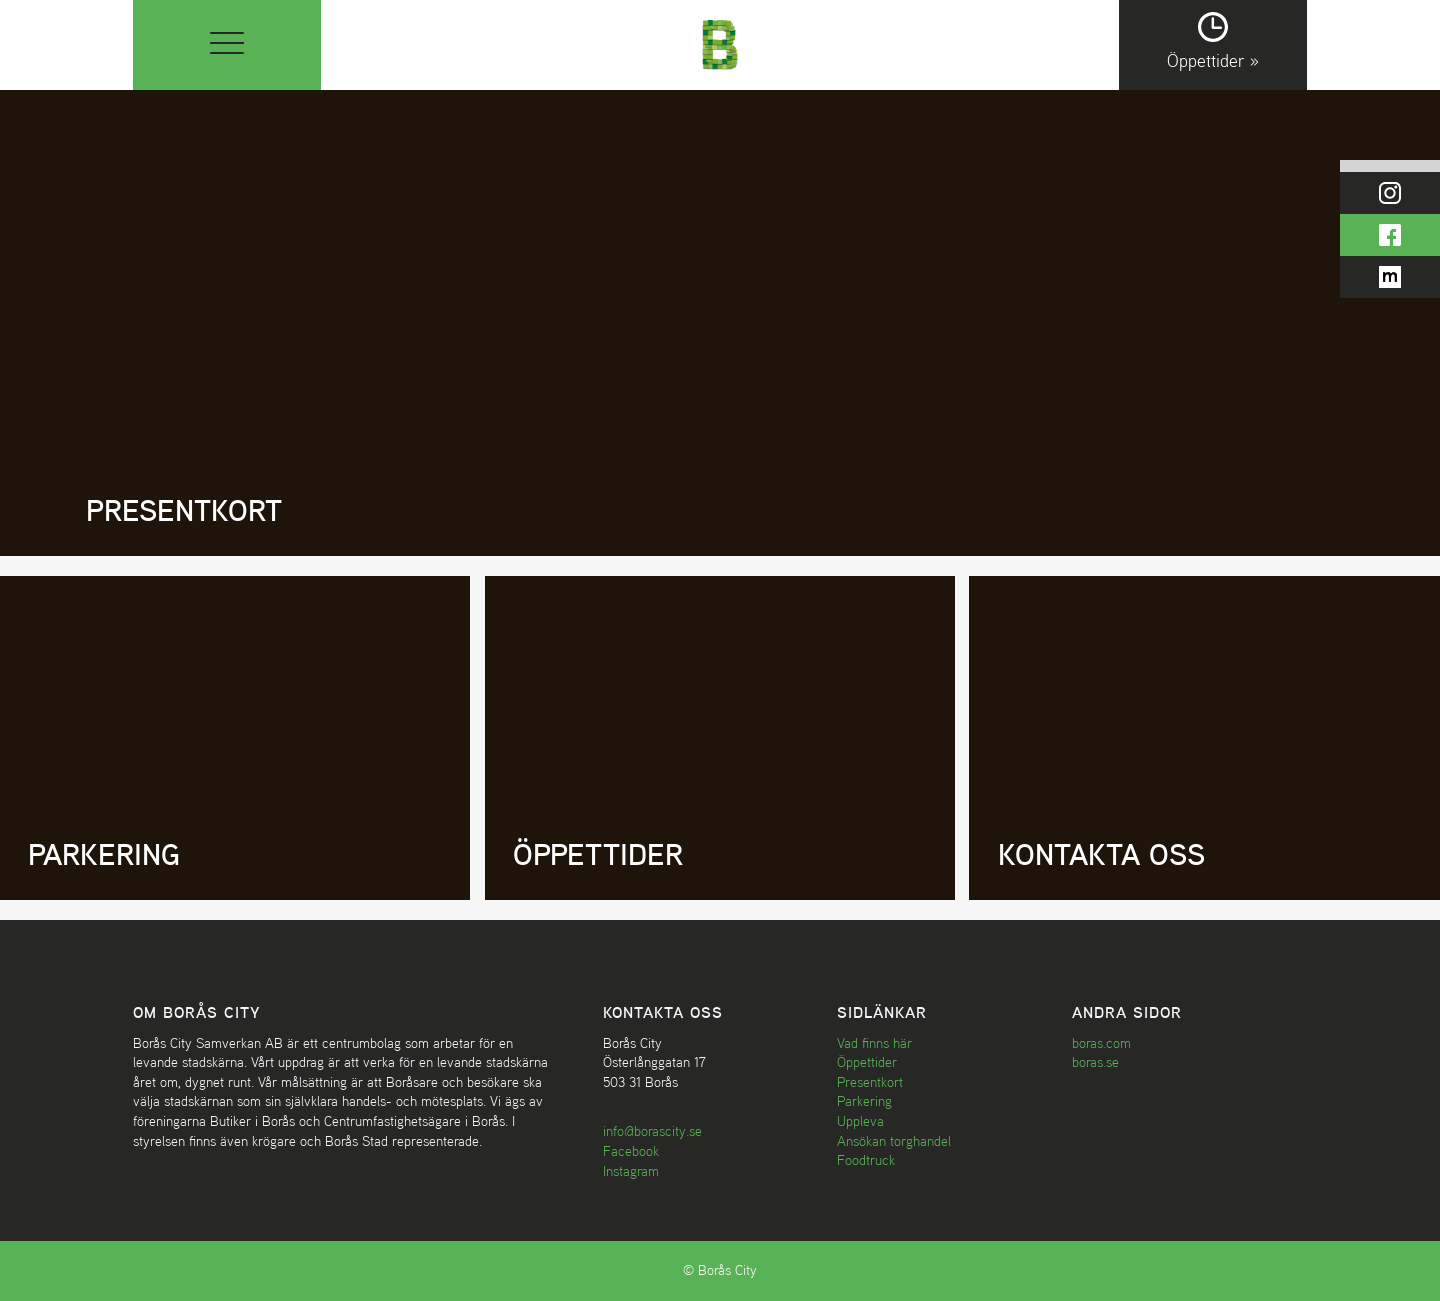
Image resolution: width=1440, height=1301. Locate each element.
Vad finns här (874, 1043)
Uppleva (860, 1121)
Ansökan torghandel (894, 1141)
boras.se (1095, 1062)
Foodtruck (866, 1160)
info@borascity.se (652, 1131)
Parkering (864, 1101)
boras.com (1101, 1043)
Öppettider (867, 1062)
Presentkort (870, 1082)
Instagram (631, 1171)
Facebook (631, 1151)
